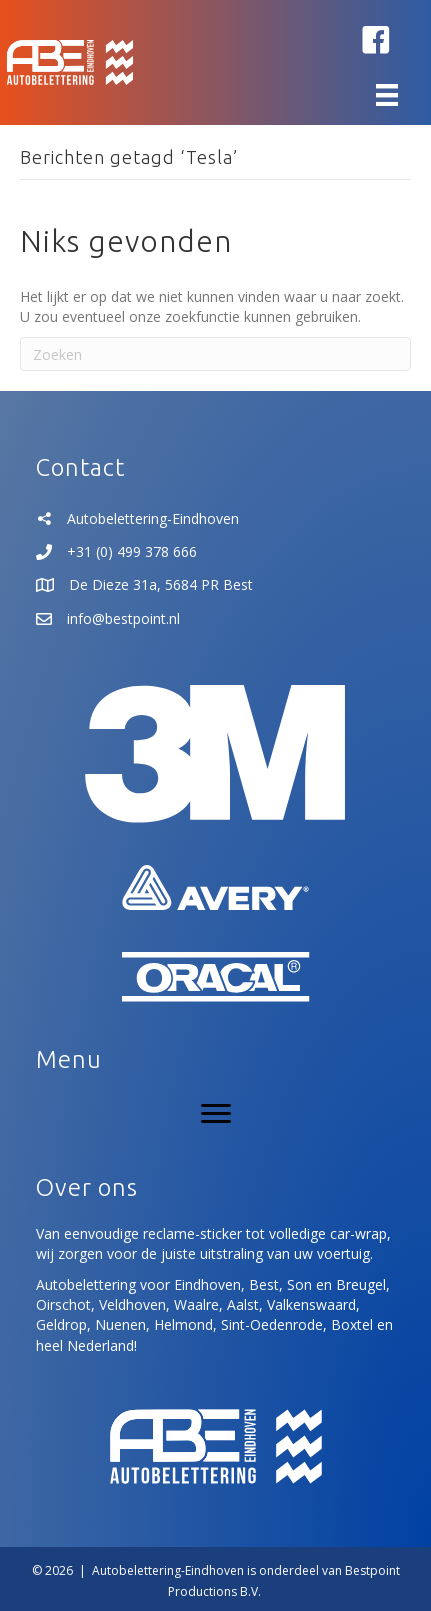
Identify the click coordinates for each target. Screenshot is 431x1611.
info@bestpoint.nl (123, 618)
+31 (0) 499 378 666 (132, 551)
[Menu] (387, 95)
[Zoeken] (215, 354)
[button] (376, 40)
